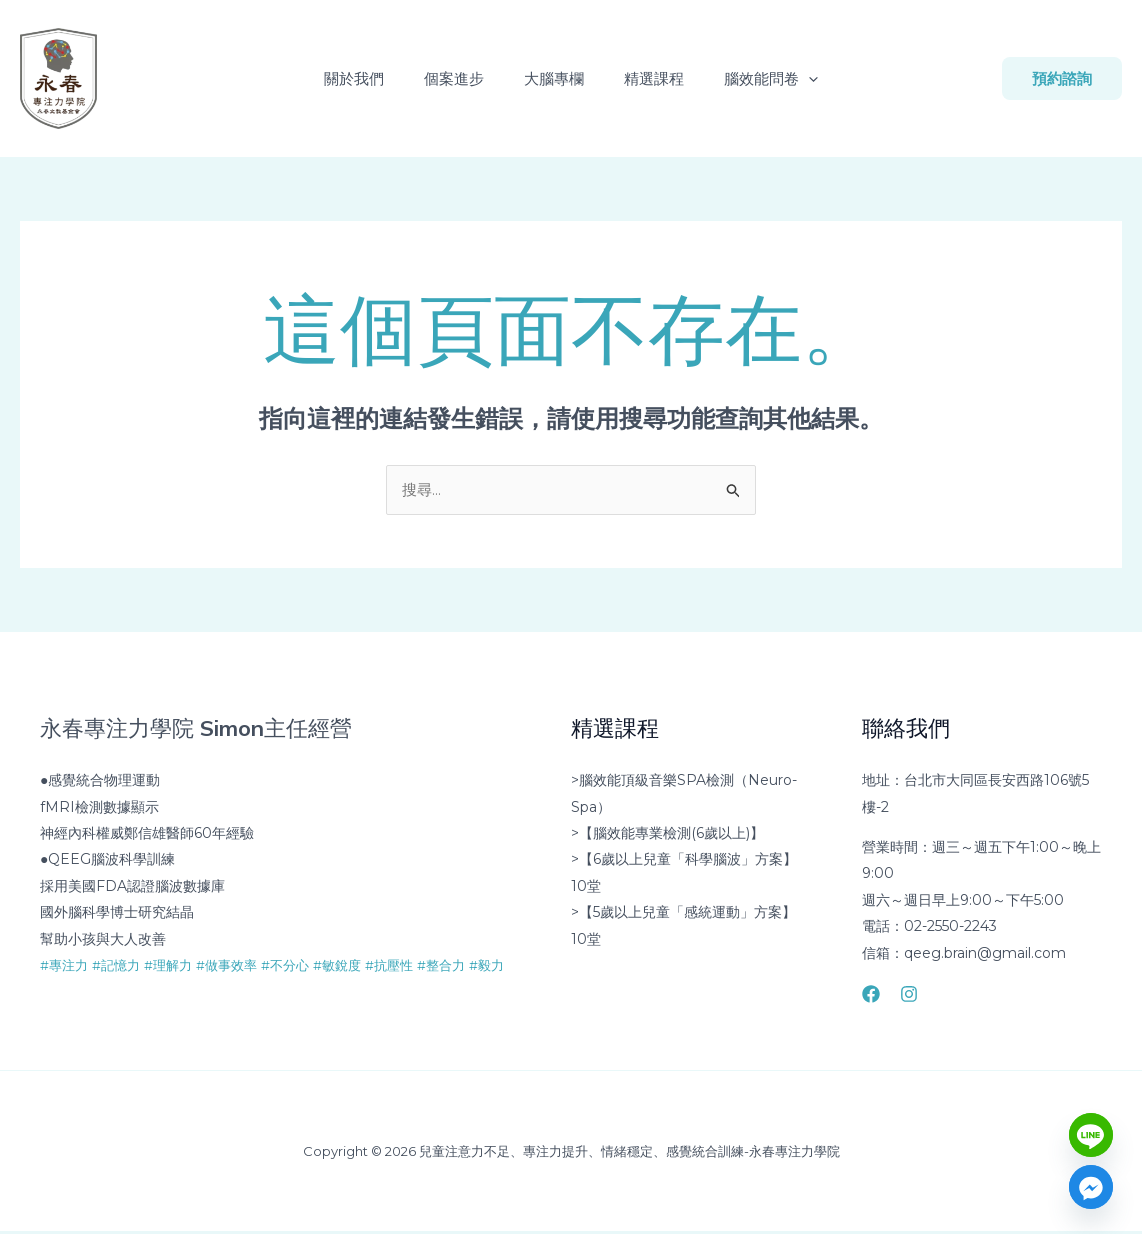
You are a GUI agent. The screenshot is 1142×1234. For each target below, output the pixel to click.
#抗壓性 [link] (416, 967)
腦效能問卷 (755, 79)
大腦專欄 (554, 78)
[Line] (1091, 1135)
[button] (792, 79)
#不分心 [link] (304, 967)
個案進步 (462, 78)
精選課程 (646, 78)
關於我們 (370, 78)
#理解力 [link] (178, 967)
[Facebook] (871, 996)
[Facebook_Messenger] (1091, 1187)
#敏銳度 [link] (360, 967)
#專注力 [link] (66, 967)
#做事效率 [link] (241, 967)
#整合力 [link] (472, 967)
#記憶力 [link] (122, 967)
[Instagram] (909, 996)
